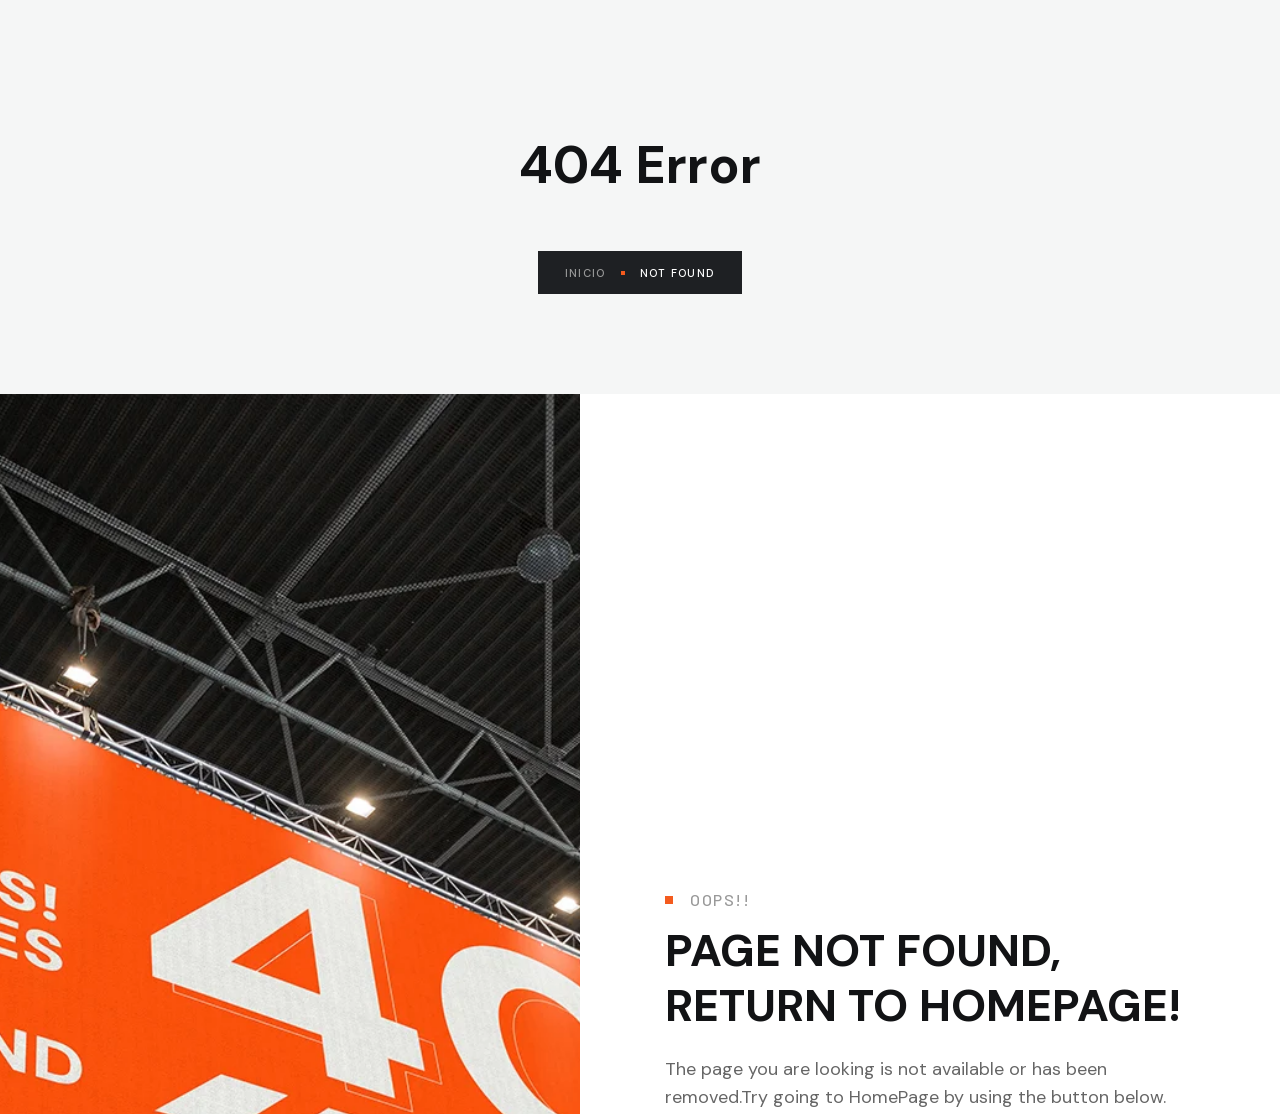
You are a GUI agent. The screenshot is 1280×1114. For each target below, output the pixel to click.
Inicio (595, 273)
